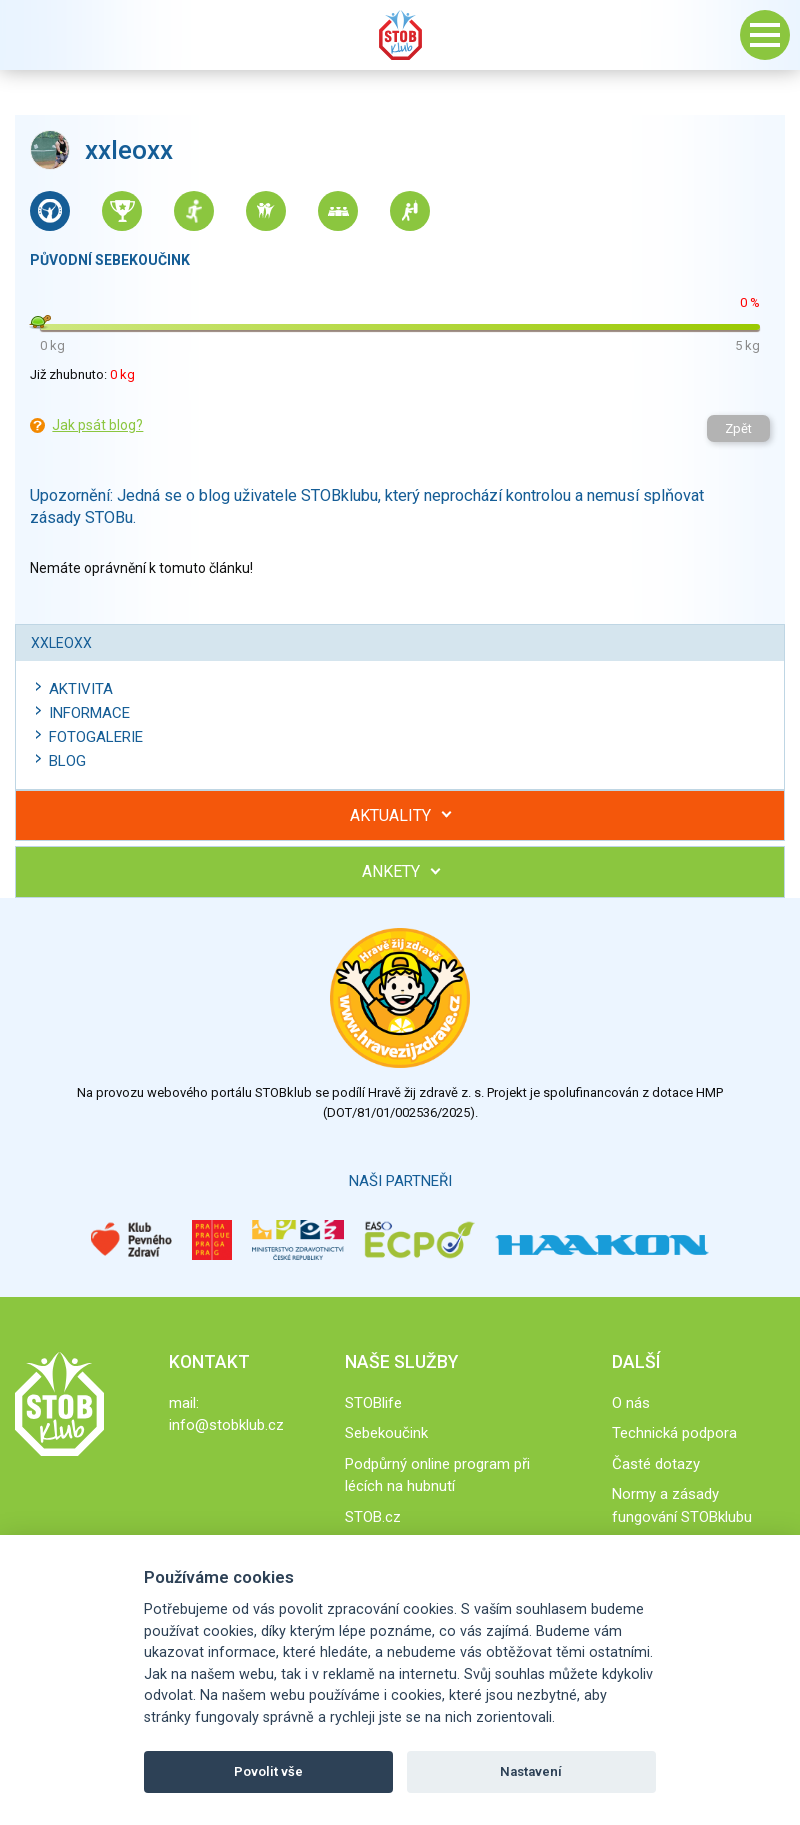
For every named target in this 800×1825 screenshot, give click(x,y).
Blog (67, 761)
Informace (89, 713)
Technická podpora (674, 1433)
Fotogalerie (96, 737)
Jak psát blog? (97, 425)
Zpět (738, 428)
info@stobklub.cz (226, 1425)
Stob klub (400, 35)
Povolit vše (268, 1771)
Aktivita (81, 689)
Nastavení (531, 1771)
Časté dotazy (656, 1464)
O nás (631, 1403)
